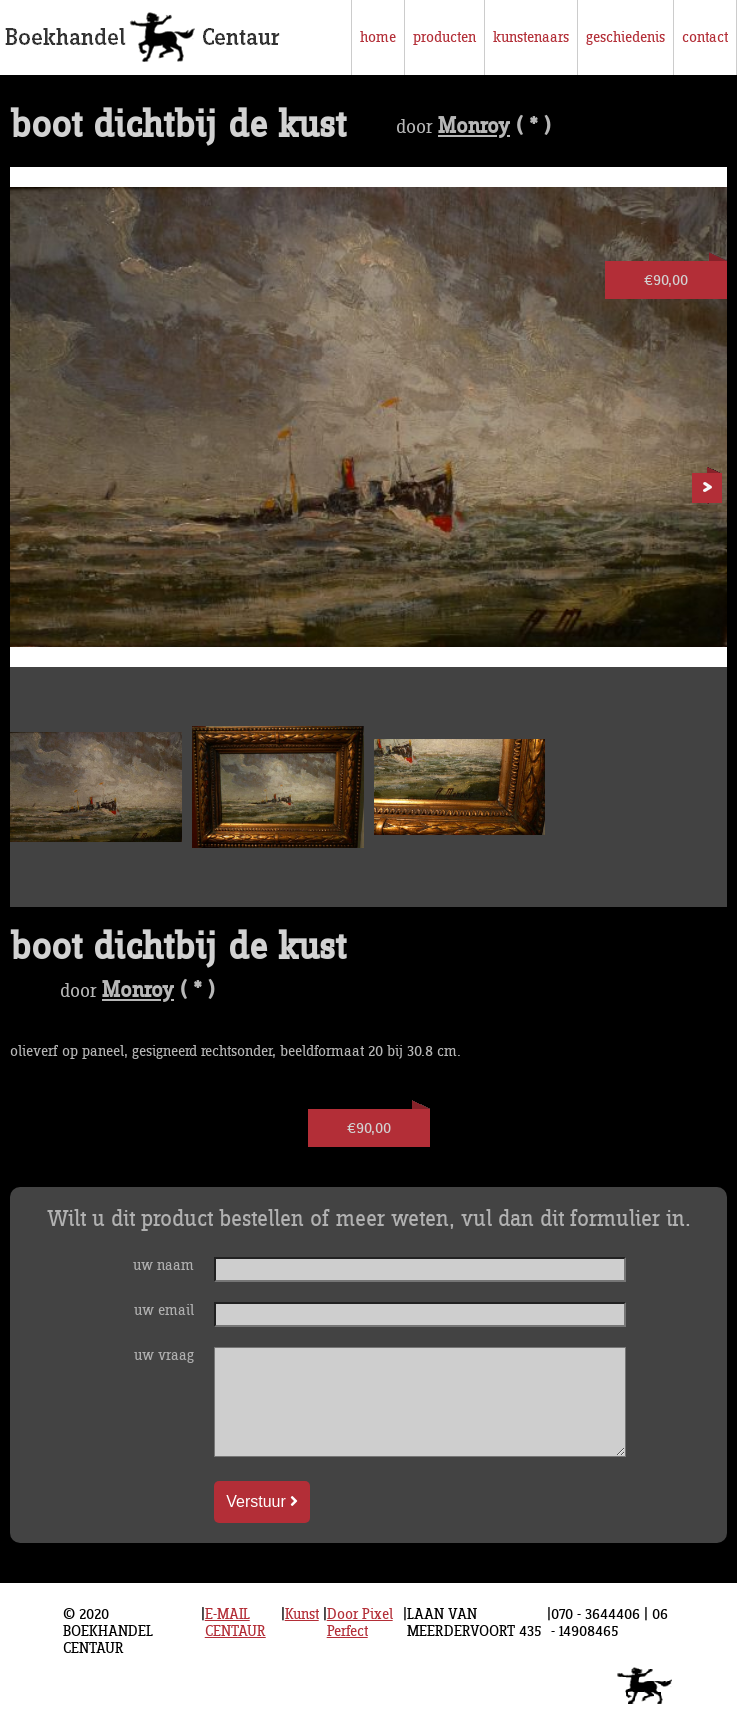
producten (444, 37)
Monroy (474, 127)
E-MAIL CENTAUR (235, 1623)
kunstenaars (531, 37)
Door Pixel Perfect (360, 1623)
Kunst (302, 1614)
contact (705, 37)
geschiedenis (625, 37)
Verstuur (262, 1501)
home (378, 37)
